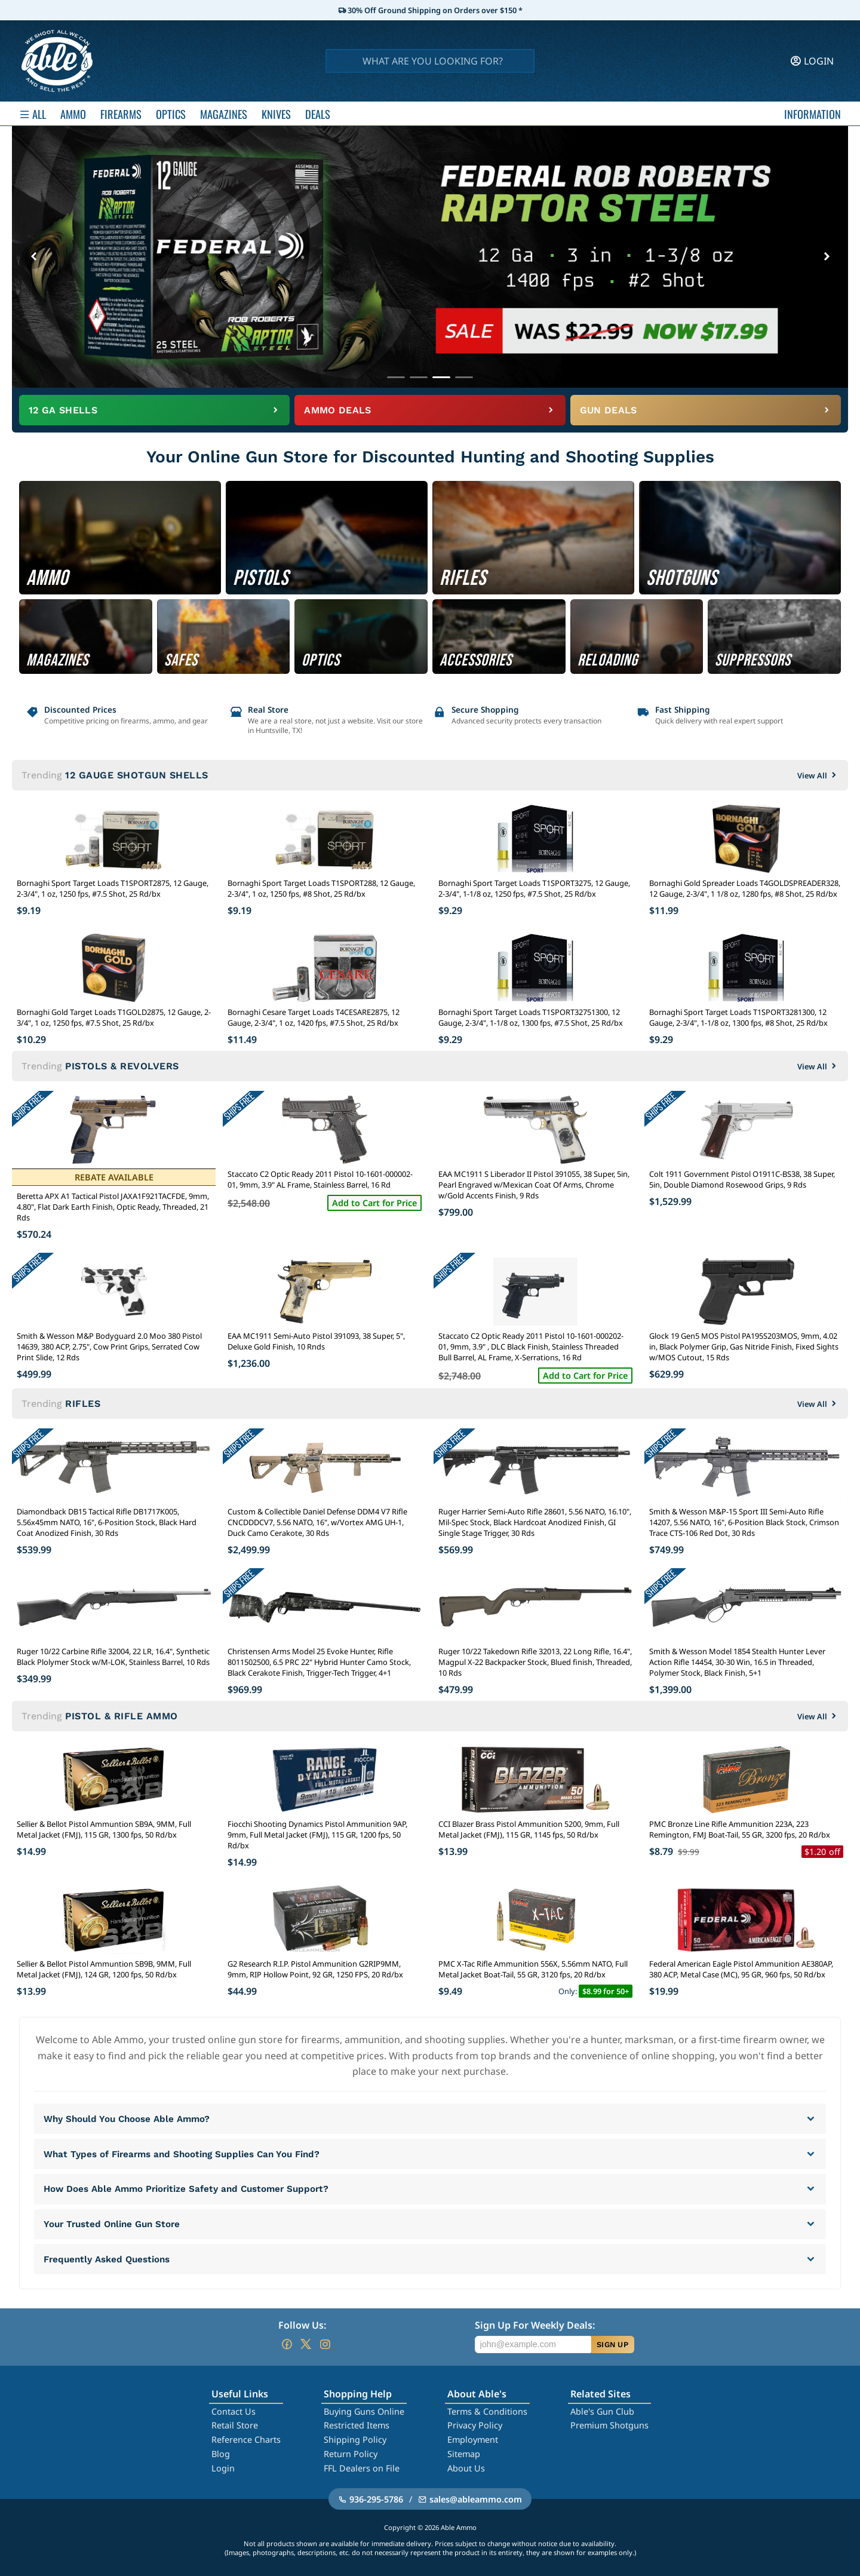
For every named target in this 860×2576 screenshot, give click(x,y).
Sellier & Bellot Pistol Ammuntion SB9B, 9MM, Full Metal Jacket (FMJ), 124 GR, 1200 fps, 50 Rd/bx (104, 1969)
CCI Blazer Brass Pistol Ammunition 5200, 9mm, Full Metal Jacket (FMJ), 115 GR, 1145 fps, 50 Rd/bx (528, 1829)
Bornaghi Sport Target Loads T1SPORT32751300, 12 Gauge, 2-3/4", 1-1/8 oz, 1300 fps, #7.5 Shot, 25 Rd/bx (530, 1017)
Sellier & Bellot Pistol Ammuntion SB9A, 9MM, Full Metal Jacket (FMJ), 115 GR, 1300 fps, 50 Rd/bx (104, 1829)
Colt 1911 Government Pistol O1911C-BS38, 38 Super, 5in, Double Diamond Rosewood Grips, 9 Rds (742, 1179)
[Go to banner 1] (396, 377)
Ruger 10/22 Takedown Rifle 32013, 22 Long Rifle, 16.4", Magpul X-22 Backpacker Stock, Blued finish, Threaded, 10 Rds (535, 1662)
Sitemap (463, 2454)
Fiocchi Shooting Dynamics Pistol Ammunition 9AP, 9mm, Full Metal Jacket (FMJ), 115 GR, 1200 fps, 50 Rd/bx (317, 1834)
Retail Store (234, 2425)
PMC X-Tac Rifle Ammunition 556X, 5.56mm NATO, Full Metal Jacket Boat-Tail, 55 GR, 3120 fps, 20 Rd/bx (533, 1969)
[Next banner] (826, 257)
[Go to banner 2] (419, 377)
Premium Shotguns (609, 2425)
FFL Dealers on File (362, 2468)
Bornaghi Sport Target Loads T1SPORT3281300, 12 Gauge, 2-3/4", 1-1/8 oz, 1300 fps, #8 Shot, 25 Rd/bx (738, 1017)
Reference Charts (246, 2439)
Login (223, 2468)
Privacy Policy (474, 2425)
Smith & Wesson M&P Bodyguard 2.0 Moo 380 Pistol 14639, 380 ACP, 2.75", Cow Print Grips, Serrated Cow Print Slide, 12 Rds (109, 1346)
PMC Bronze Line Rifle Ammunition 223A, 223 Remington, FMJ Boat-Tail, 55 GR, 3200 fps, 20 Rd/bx (739, 1829)
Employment (472, 2439)
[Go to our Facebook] (286, 2344)
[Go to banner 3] (441, 377)
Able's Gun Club (602, 2411)
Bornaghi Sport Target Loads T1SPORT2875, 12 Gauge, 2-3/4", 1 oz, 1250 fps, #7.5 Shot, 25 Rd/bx (112, 888)
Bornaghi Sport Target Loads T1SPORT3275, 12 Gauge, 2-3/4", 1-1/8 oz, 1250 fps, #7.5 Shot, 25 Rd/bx (534, 888)
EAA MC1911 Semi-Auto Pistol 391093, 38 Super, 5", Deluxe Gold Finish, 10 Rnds (316, 1341)
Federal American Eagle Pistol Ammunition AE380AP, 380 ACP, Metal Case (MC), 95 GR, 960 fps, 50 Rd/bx (741, 1969)
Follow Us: (302, 2325)
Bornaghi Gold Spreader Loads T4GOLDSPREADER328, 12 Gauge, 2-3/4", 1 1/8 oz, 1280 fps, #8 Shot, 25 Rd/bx (744, 888)
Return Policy (350, 2454)
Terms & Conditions (487, 2411)
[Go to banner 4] (464, 377)
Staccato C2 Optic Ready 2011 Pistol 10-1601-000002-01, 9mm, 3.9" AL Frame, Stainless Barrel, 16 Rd (320, 1179)
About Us (466, 2468)
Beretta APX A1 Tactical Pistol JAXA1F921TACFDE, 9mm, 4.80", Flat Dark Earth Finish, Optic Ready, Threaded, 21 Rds (113, 1207)
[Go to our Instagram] (325, 2344)
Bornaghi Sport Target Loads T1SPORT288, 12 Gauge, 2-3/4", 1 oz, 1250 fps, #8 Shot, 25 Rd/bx (321, 888)
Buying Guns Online (364, 2411)
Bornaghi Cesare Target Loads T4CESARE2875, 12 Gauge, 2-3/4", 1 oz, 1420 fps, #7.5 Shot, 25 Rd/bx (314, 1017)
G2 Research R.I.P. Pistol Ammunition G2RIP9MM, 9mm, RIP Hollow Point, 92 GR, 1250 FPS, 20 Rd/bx (315, 1969)
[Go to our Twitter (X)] (305, 2344)
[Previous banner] (33, 257)
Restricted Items (356, 2425)
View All (817, 775)
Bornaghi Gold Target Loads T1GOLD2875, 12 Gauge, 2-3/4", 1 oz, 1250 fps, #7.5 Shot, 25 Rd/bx (114, 1017)
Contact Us (233, 2411)
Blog (220, 2454)
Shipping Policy (355, 2439)
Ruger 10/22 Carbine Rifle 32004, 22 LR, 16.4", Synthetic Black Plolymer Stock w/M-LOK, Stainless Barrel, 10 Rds (113, 1656)
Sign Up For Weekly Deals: (535, 2325)
